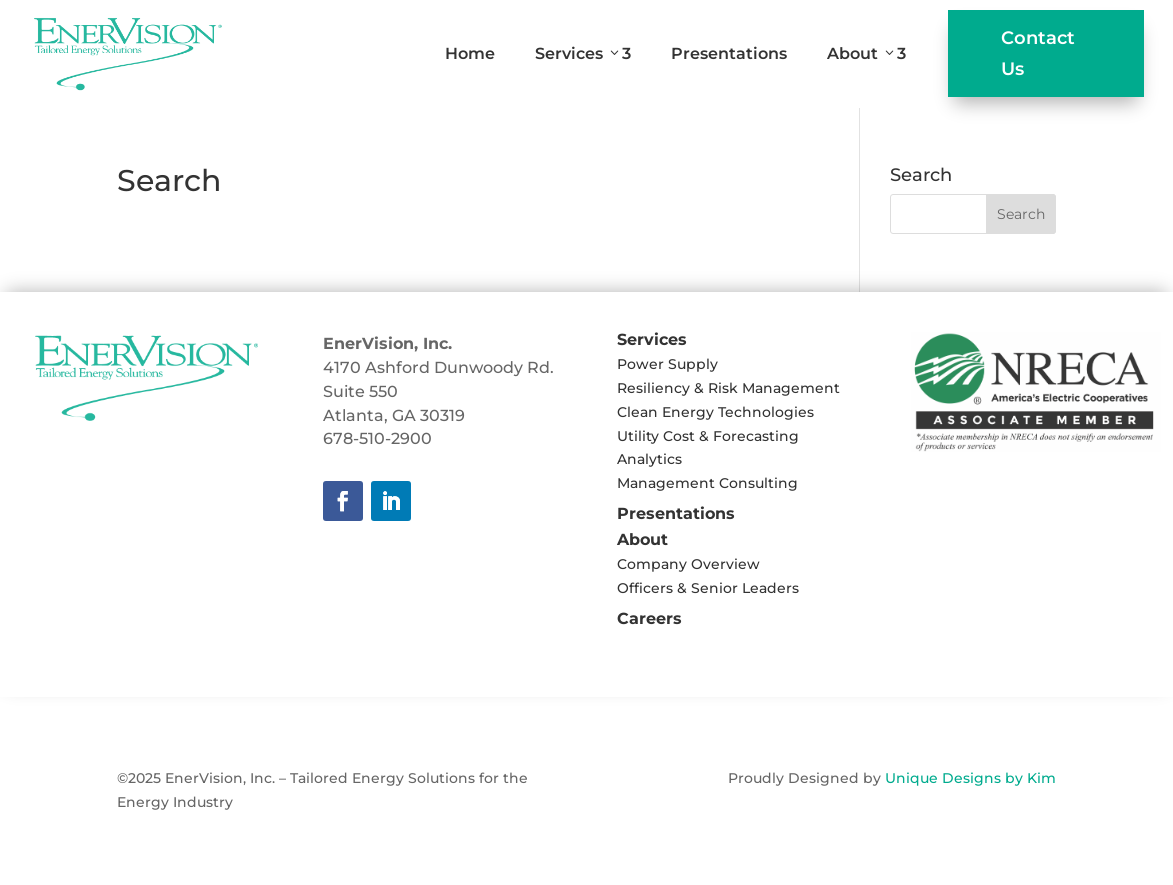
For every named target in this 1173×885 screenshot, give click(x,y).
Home (470, 53)
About (866, 54)
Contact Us (1038, 53)
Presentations (729, 53)
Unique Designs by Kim (970, 778)
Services (583, 54)
